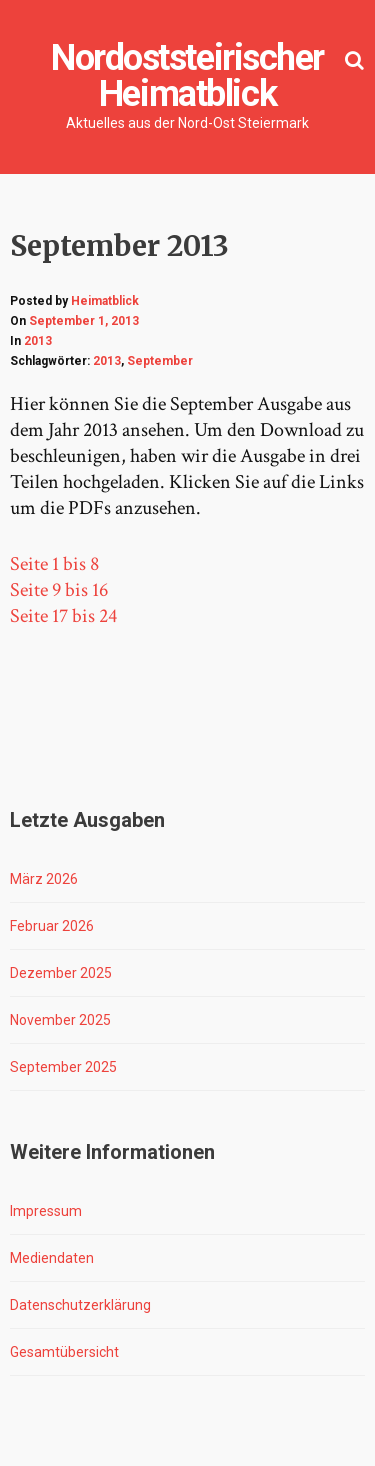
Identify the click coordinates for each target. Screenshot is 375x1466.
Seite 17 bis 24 (63, 616)
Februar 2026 (52, 926)
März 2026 (44, 879)
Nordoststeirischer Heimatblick (187, 76)
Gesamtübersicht (64, 1352)
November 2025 (60, 1020)
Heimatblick (105, 301)
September (160, 361)
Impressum (46, 1211)
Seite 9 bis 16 (59, 590)
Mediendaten (52, 1258)
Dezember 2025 (61, 973)
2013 (38, 341)
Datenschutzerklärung (80, 1305)
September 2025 (63, 1067)
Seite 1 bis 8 (54, 564)
